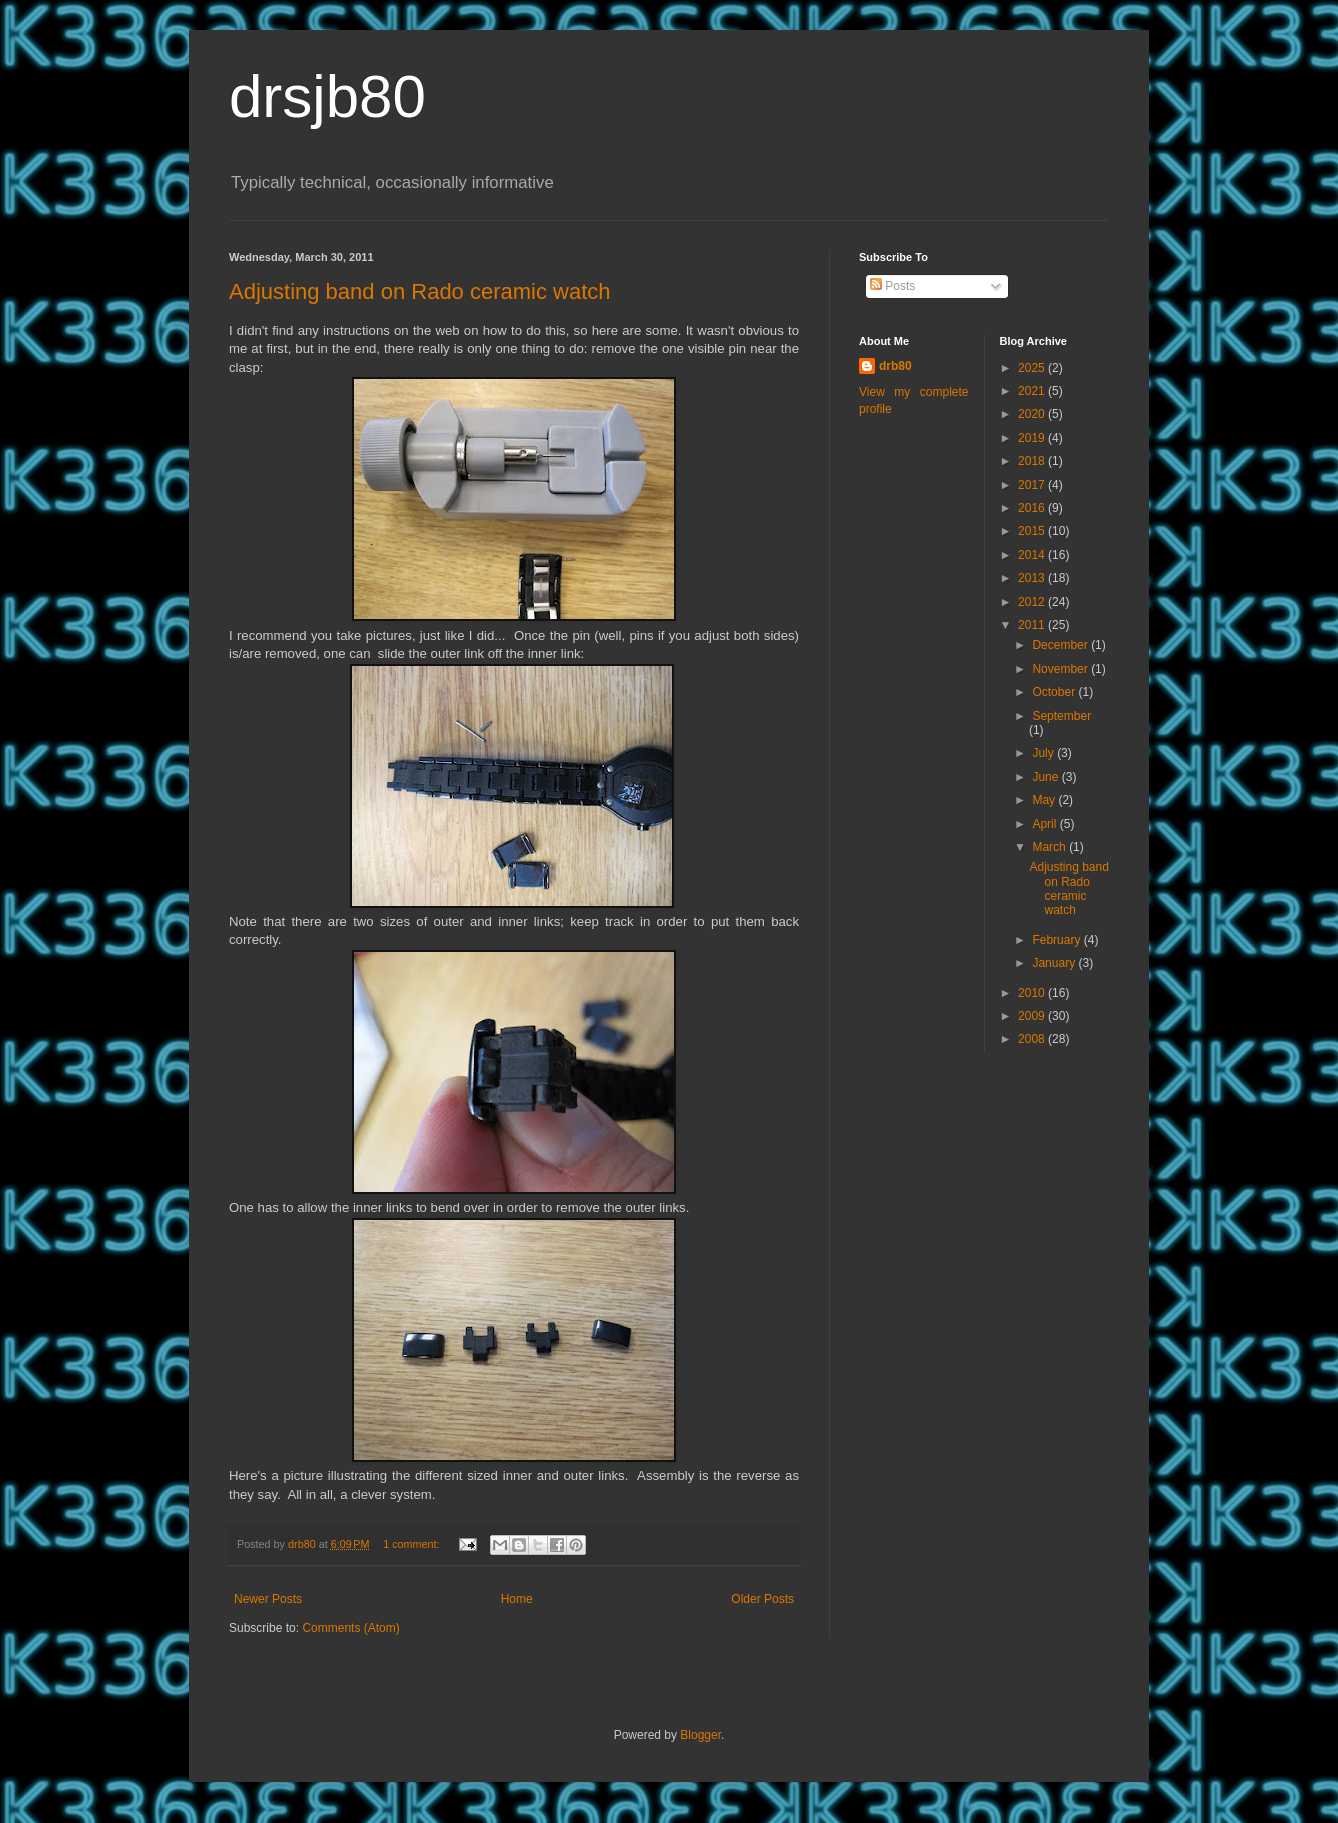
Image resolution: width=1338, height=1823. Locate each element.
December (1061, 645)
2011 (1033, 625)
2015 (1033, 531)
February (1057, 940)
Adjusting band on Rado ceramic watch (420, 291)
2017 (1033, 485)
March (1050, 847)
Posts (892, 286)
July (1044, 753)
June (1046, 777)
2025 (1033, 368)
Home (517, 1599)
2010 (1033, 993)
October (1055, 692)
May (1045, 800)
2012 (1033, 602)
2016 (1033, 508)
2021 (1033, 391)
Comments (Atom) (350, 1628)
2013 (1033, 578)
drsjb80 (327, 96)
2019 (1033, 438)
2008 (1033, 1039)
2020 (1033, 414)
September (1061, 716)
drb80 (895, 366)
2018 (1033, 461)
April (1045, 824)
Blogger (700, 1735)
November (1061, 669)
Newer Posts (268, 1599)
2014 (1033, 555)
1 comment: (412, 1544)
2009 (1033, 1016)
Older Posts (762, 1599)
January (1055, 963)
